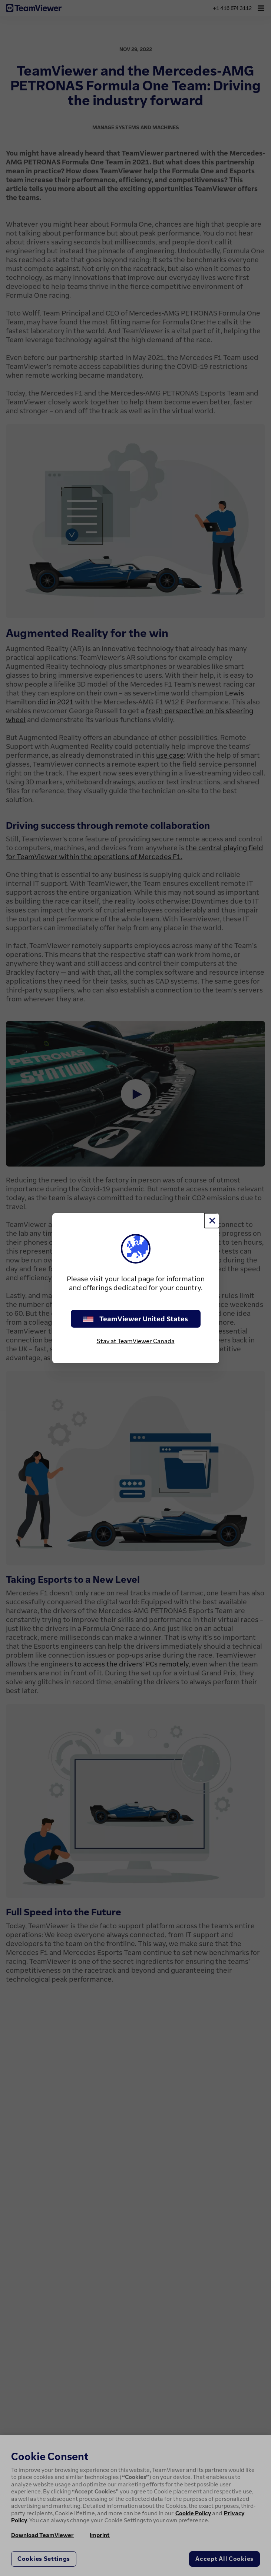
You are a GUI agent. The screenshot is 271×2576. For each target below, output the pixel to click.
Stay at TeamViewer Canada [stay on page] (136, 1341)
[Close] (211, 1220)
